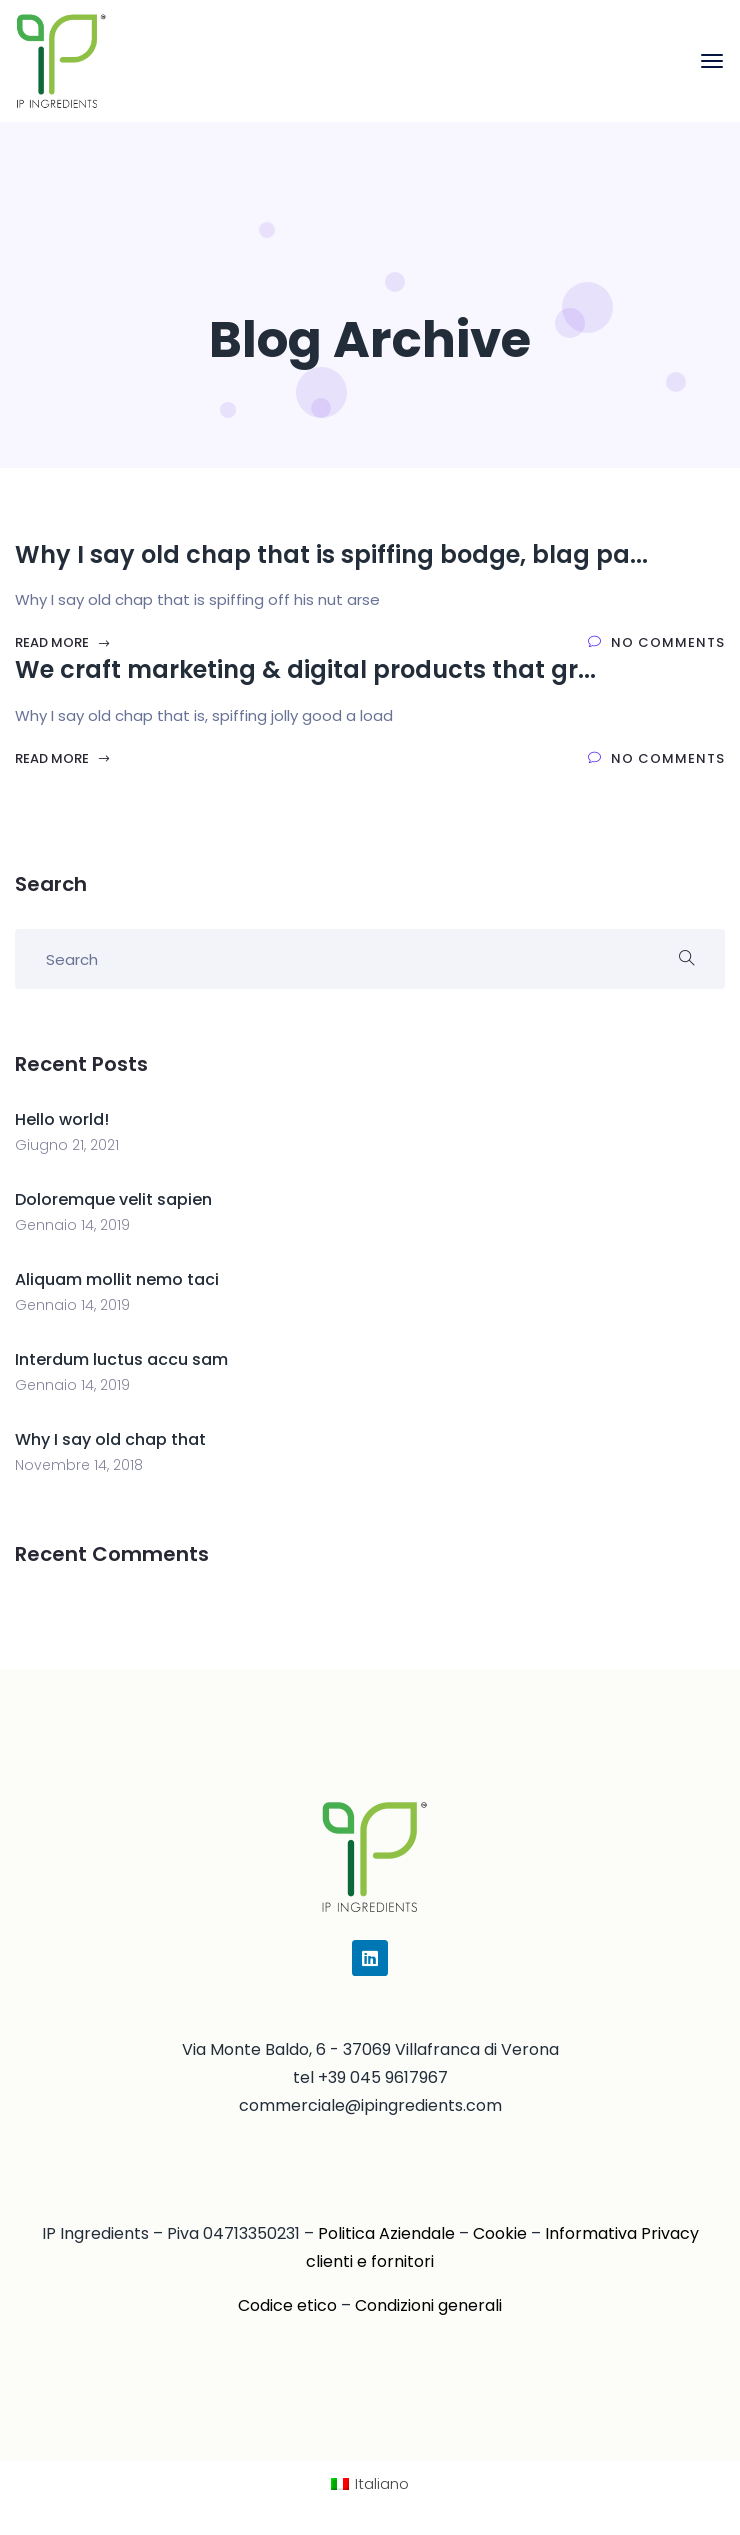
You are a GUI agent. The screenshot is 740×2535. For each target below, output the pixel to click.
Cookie (500, 2233)
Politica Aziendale (386, 2233)
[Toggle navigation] (712, 61)
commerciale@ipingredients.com (370, 2105)
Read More (63, 642)
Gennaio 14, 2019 (72, 1225)
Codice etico (287, 2305)
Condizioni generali (428, 2305)
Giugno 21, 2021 (67, 1145)
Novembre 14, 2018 (79, 1465)
